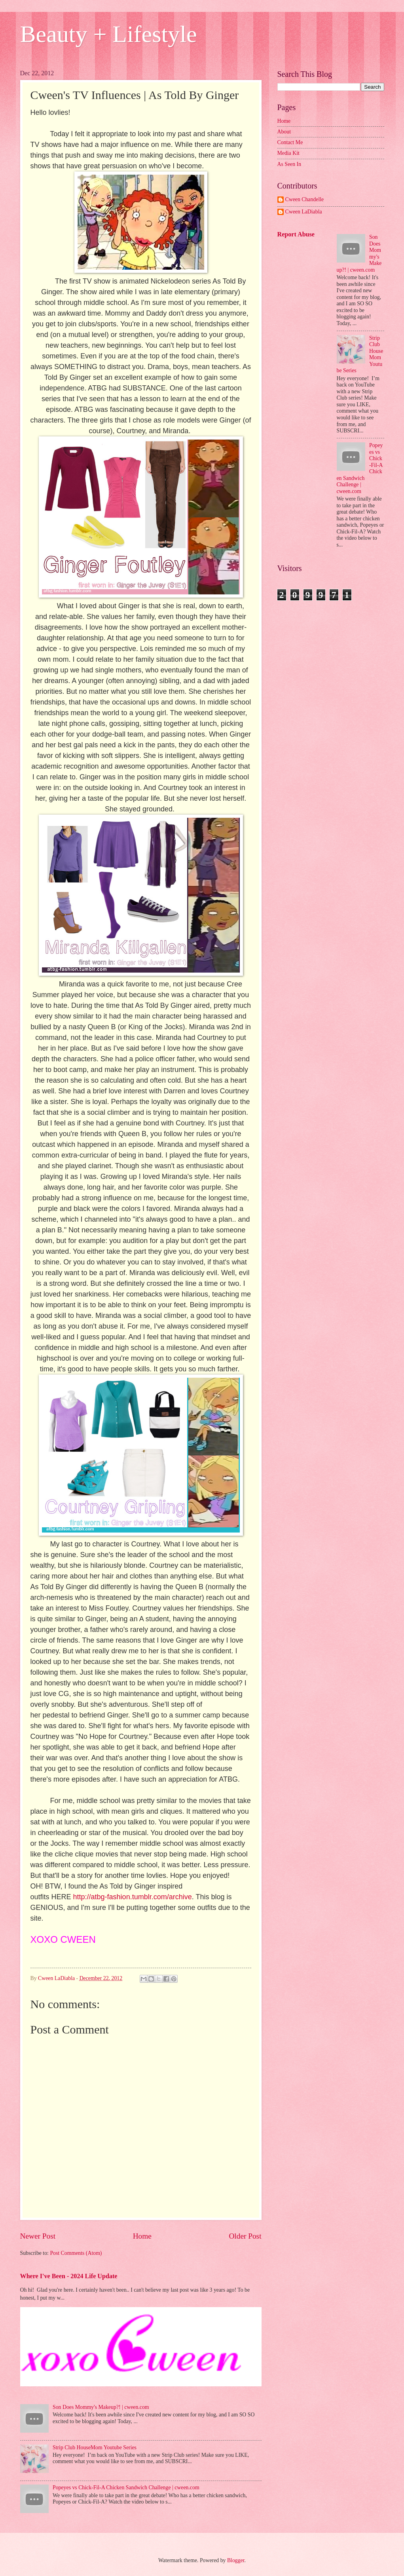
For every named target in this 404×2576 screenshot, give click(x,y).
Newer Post (38, 2236)
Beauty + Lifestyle (108, 34)
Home (142, 2236)
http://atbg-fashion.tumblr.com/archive (132, 1897)
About (284, 132)
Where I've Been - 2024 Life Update (69, 2276)
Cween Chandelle (304, 199)
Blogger (236, 2560)
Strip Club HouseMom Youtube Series (95, 2447)
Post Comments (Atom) (76, 2253)
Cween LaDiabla (303, 212)
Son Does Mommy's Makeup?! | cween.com (101, 2407)
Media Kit (288, 153)
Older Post (245, 2236)
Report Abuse (296, 234)
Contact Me (290, 142)
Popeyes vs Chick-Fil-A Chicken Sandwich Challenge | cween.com (126, 2487)
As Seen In (289, 164)
